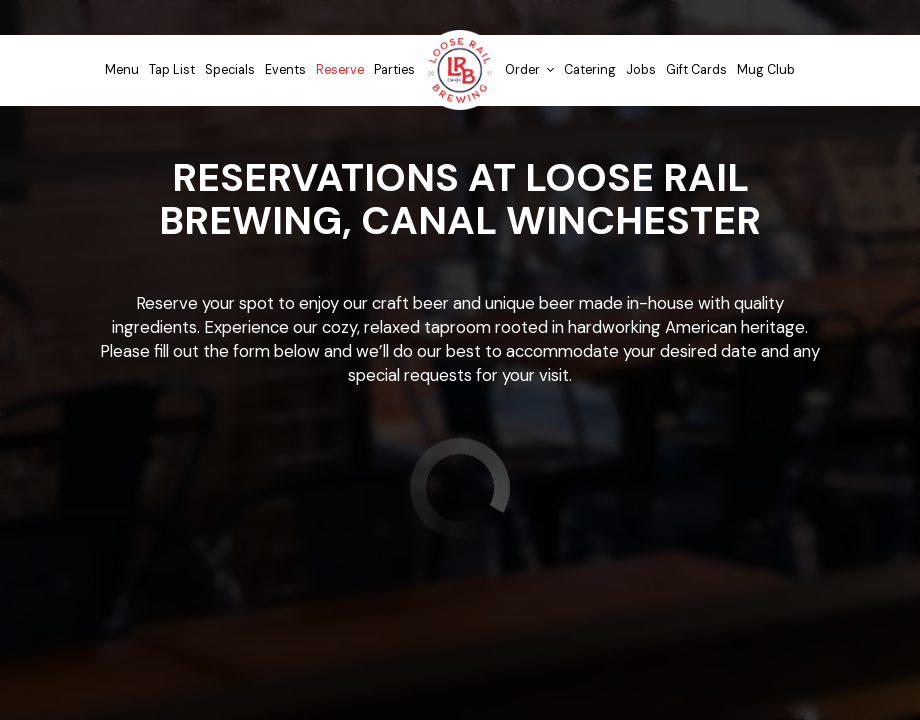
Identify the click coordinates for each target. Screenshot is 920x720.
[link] (460, 70)
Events (285, 70)
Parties (394, 70)
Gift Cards (696, 70)
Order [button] (529, 70)
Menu (122, 70)
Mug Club (766, 70)
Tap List (172, 70)
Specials (230, 70)
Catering (590, 70)
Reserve (340, 70)
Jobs (641, 70)
